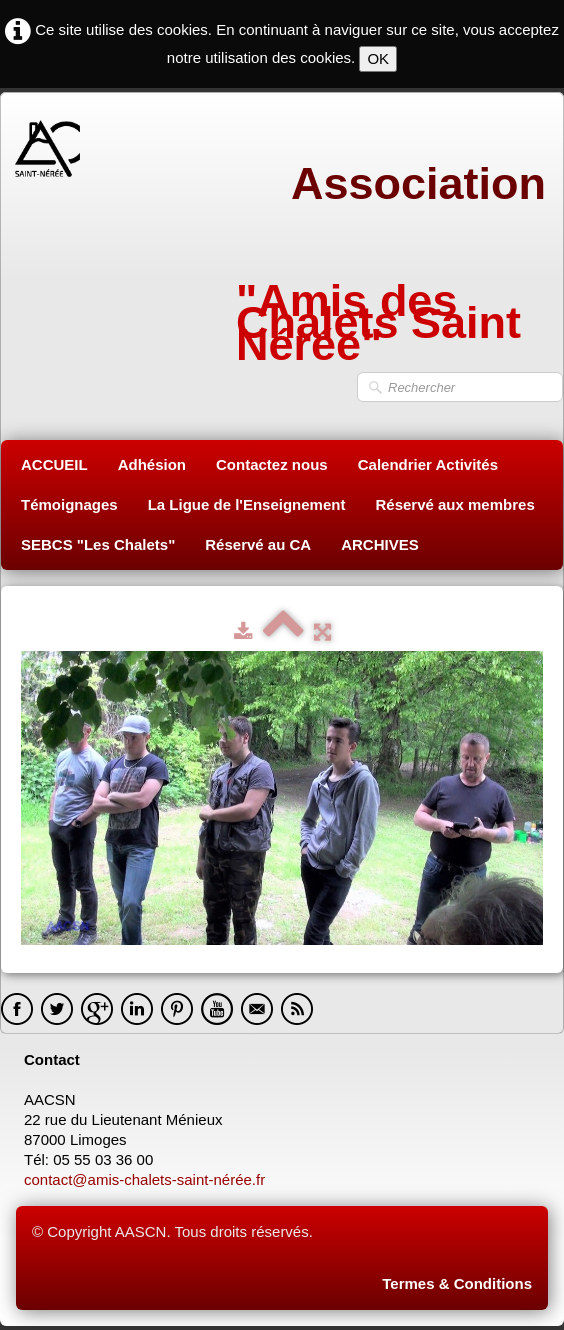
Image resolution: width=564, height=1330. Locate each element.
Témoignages (69, 504)
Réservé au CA (258, 544)
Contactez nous (272, 464)
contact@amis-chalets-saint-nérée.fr (146, 1179)
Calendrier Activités (428, 464)
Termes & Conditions (457, 1283)
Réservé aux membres (454, 504)
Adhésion (152, 464)
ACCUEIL (54, 464)
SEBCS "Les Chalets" (98, 544)
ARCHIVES (380, 544)
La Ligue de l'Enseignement (247, 504)
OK (378, 58)
